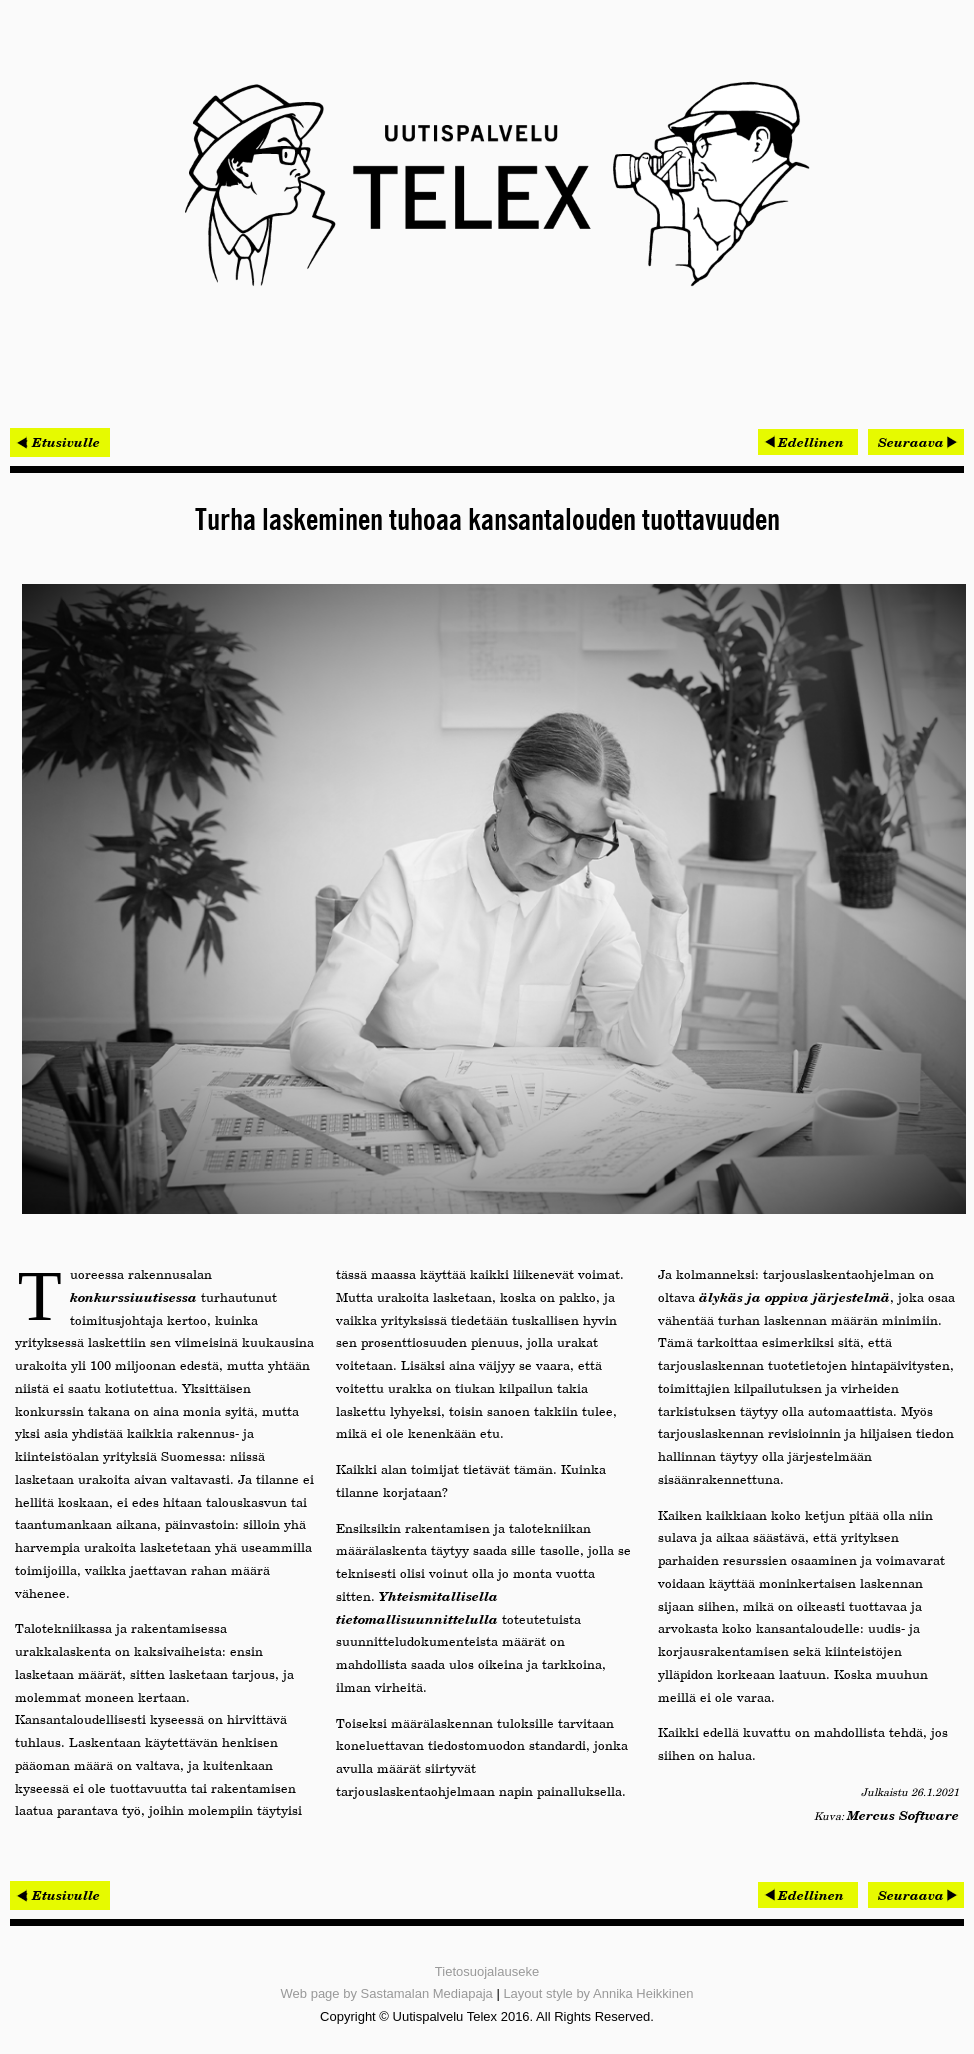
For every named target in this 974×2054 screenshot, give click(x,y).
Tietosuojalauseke (487, 1971)
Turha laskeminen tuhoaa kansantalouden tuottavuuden (487, 521)
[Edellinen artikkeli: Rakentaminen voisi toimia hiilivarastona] (808, 442)
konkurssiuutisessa (133, 1297)
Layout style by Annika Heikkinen (598, 1993)
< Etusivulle (60, 442)
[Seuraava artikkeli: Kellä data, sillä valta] (916, 442)
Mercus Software (903, 1815)
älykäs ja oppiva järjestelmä (794, 1297)
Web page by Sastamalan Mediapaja (387, 1993)
